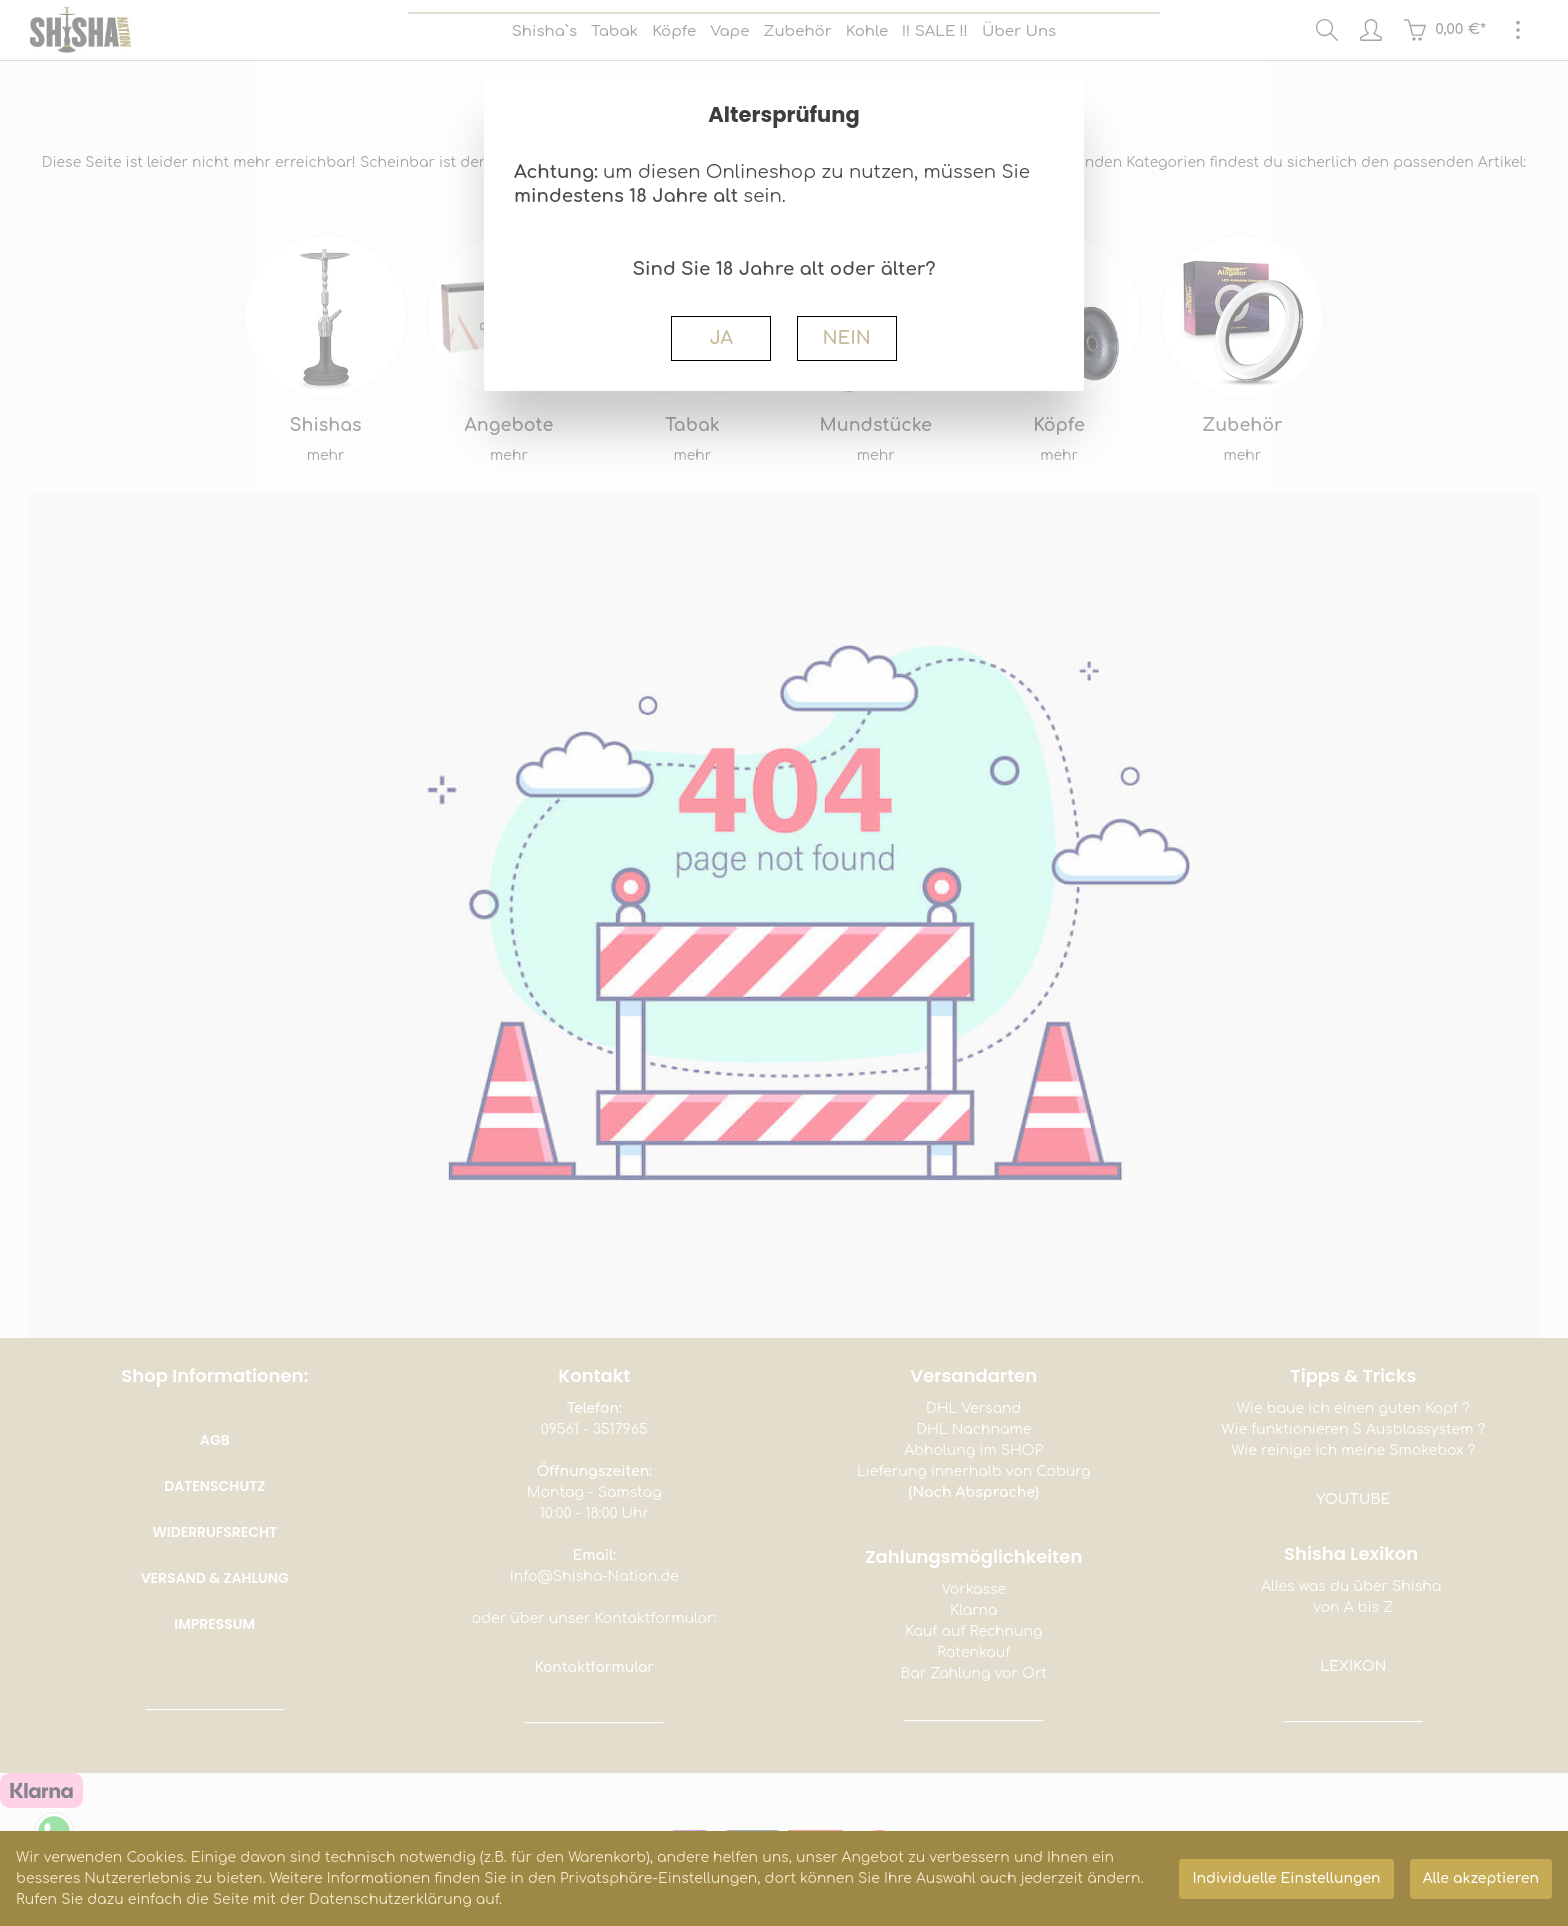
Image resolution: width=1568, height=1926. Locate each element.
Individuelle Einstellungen (1286, 1878)
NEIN (846, 338)
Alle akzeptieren (1481, 1878)
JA (721, 338)
